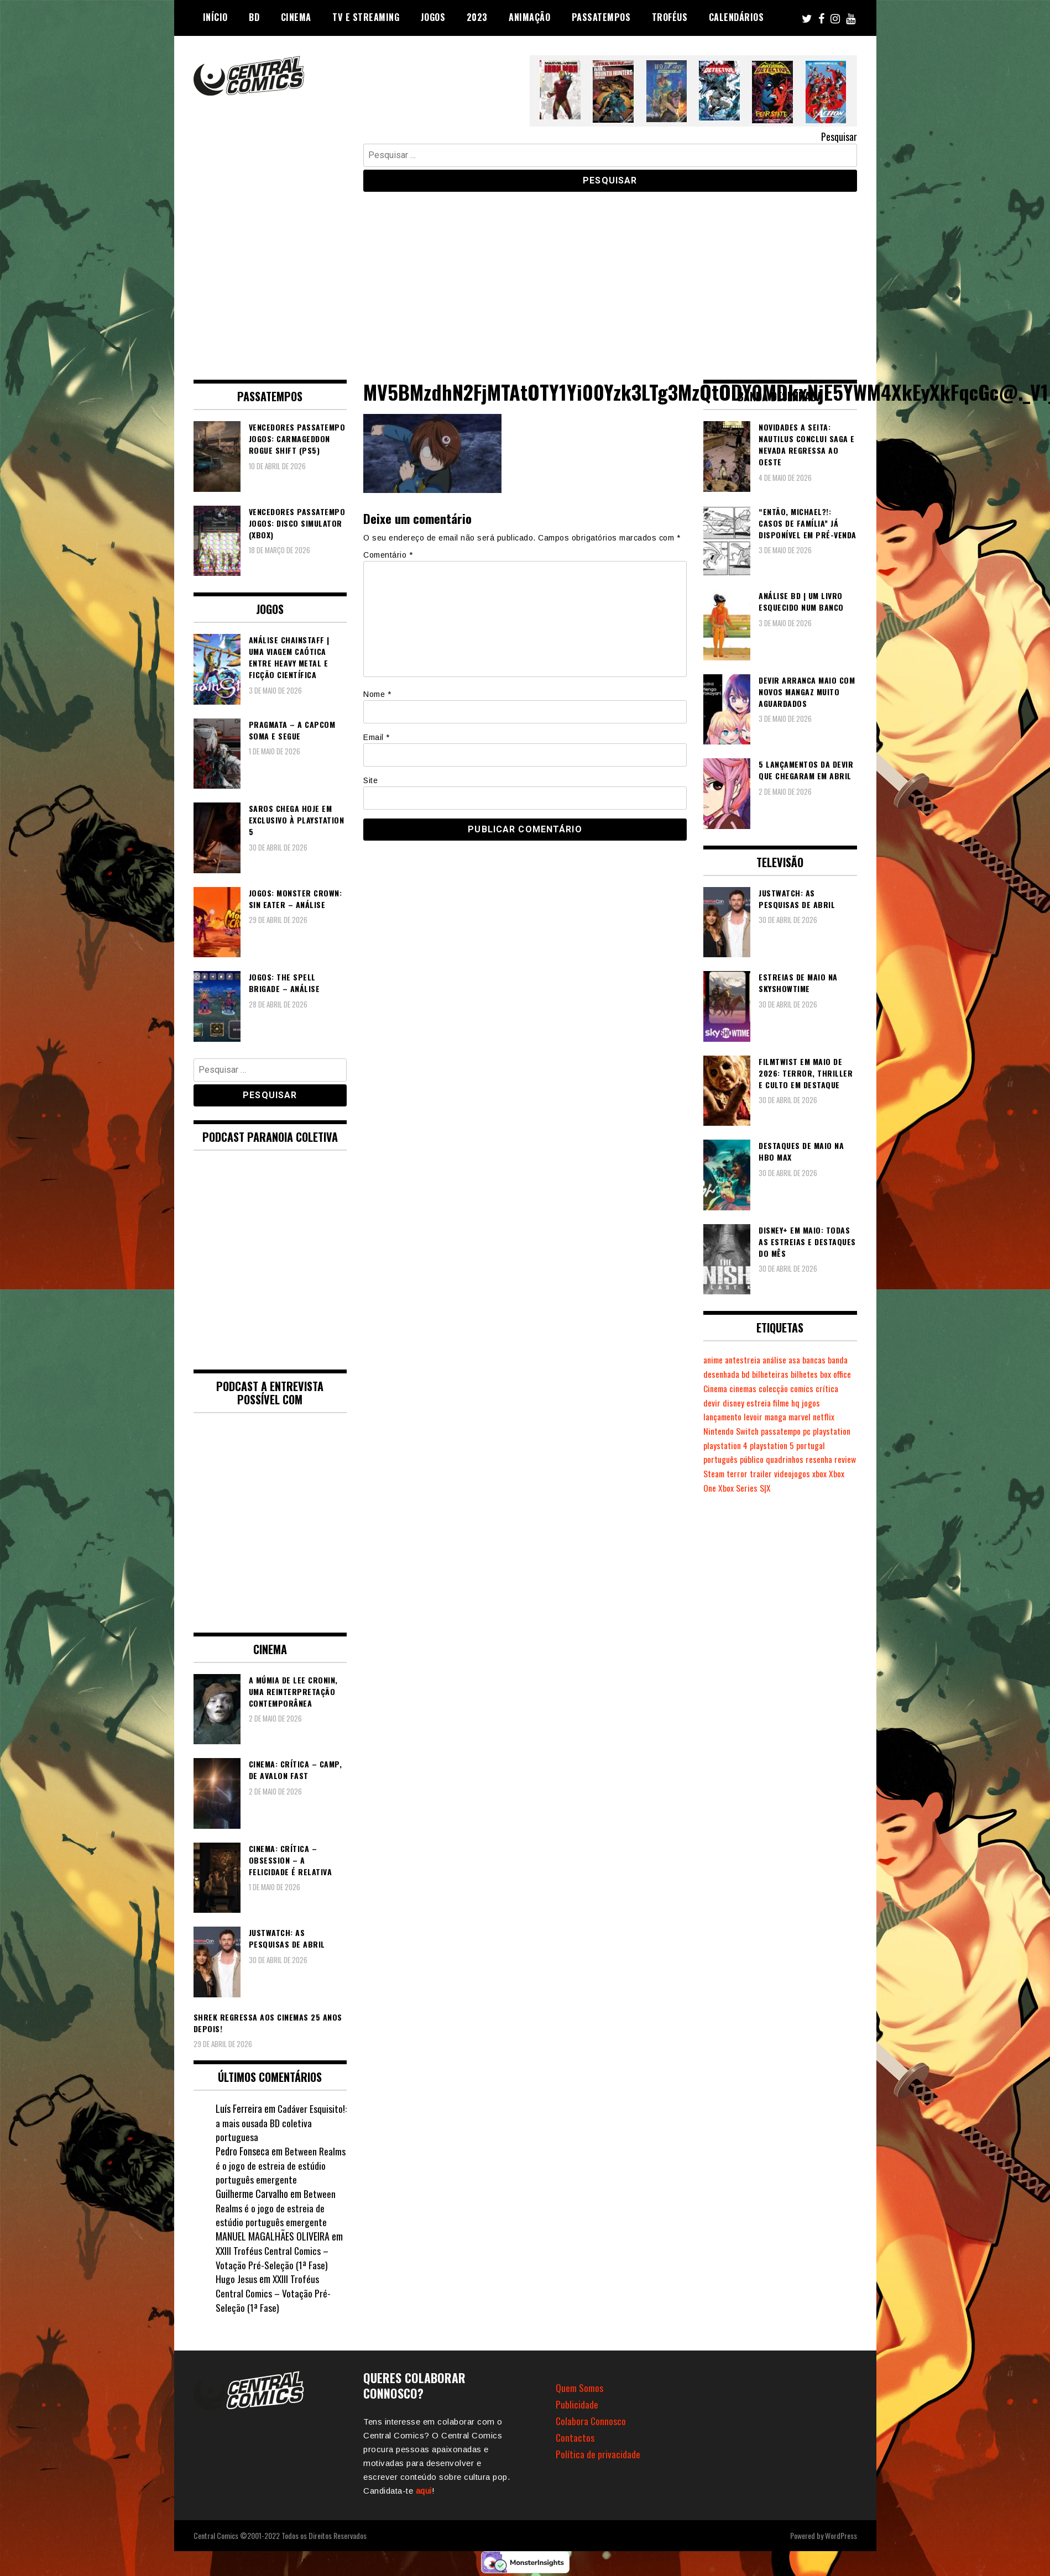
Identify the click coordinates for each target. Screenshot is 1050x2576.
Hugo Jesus (236, 2278)
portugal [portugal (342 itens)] (815, 1445)
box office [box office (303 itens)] (719, 1388)
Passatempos (601, 17)
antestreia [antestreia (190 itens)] (745, 1359)
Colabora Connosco (591, 2421)
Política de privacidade (598, 2454)
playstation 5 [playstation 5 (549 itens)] (775, 1445)
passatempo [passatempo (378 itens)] (784, 1430)
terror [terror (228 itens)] (763, 1473)
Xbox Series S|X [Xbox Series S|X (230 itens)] (762, 1487)
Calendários (736, 17)
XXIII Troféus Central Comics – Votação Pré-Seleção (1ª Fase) (273, 2257)
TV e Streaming (365, 17)
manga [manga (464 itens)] (780, 1416)
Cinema (296, 17)
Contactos (575, 2437)
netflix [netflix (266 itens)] (832, 1416)
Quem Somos (579, 2387)
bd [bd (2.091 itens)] (771, 1374)
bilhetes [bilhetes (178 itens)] (831, 1374)
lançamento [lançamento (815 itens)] (724, 1416)
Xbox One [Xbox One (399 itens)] (718, 1487)
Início (215, 17)
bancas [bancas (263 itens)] (821, 1359)
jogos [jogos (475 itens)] (839, 1402)
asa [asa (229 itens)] (800, 1359)
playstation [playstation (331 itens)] (836, 1430)
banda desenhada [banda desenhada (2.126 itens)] (734, 1374)
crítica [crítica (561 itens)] (715, 1402)
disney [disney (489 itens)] (759, 1402)
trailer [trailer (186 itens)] (787, 1473)
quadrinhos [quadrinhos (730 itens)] (787, 1459)
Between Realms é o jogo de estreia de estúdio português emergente (281, 2165)
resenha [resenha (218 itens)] (823, 1459)
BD (254, 17)
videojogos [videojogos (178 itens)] (819, 1473)
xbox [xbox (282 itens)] (846, 1473)
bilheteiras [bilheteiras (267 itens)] (797, 1374)
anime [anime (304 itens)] (714, 1359)
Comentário (387, 554)
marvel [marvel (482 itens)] (806, 1416)
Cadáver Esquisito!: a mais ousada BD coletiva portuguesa (267, 2122)
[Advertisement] (525, 277)
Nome (377, 694)
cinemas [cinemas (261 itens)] (780, 1388)
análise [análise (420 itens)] (779, 1359)
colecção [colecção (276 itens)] (812, 1388)
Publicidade (577, 2404)
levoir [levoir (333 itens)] (756, 1416)
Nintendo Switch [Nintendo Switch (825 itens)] (732, 1430)
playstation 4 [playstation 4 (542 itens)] (726, 1445)
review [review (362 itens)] (714, 1473)
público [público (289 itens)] (753, 1459)
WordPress (841, 2535)
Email (376, 737)
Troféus (670, 17)
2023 (477, 17)
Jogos (433, 17)
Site (370, 780)
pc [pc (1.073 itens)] (811, 1430)
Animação (529, 17)
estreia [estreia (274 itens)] (784, 1402)
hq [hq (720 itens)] (823, 1402)
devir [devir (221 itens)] (737, 1402)
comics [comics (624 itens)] (841, 1388)
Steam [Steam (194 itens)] (739, 1473)
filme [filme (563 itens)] (808, 1402)
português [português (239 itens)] (721, 1459)
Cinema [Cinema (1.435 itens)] (750, 1388)
